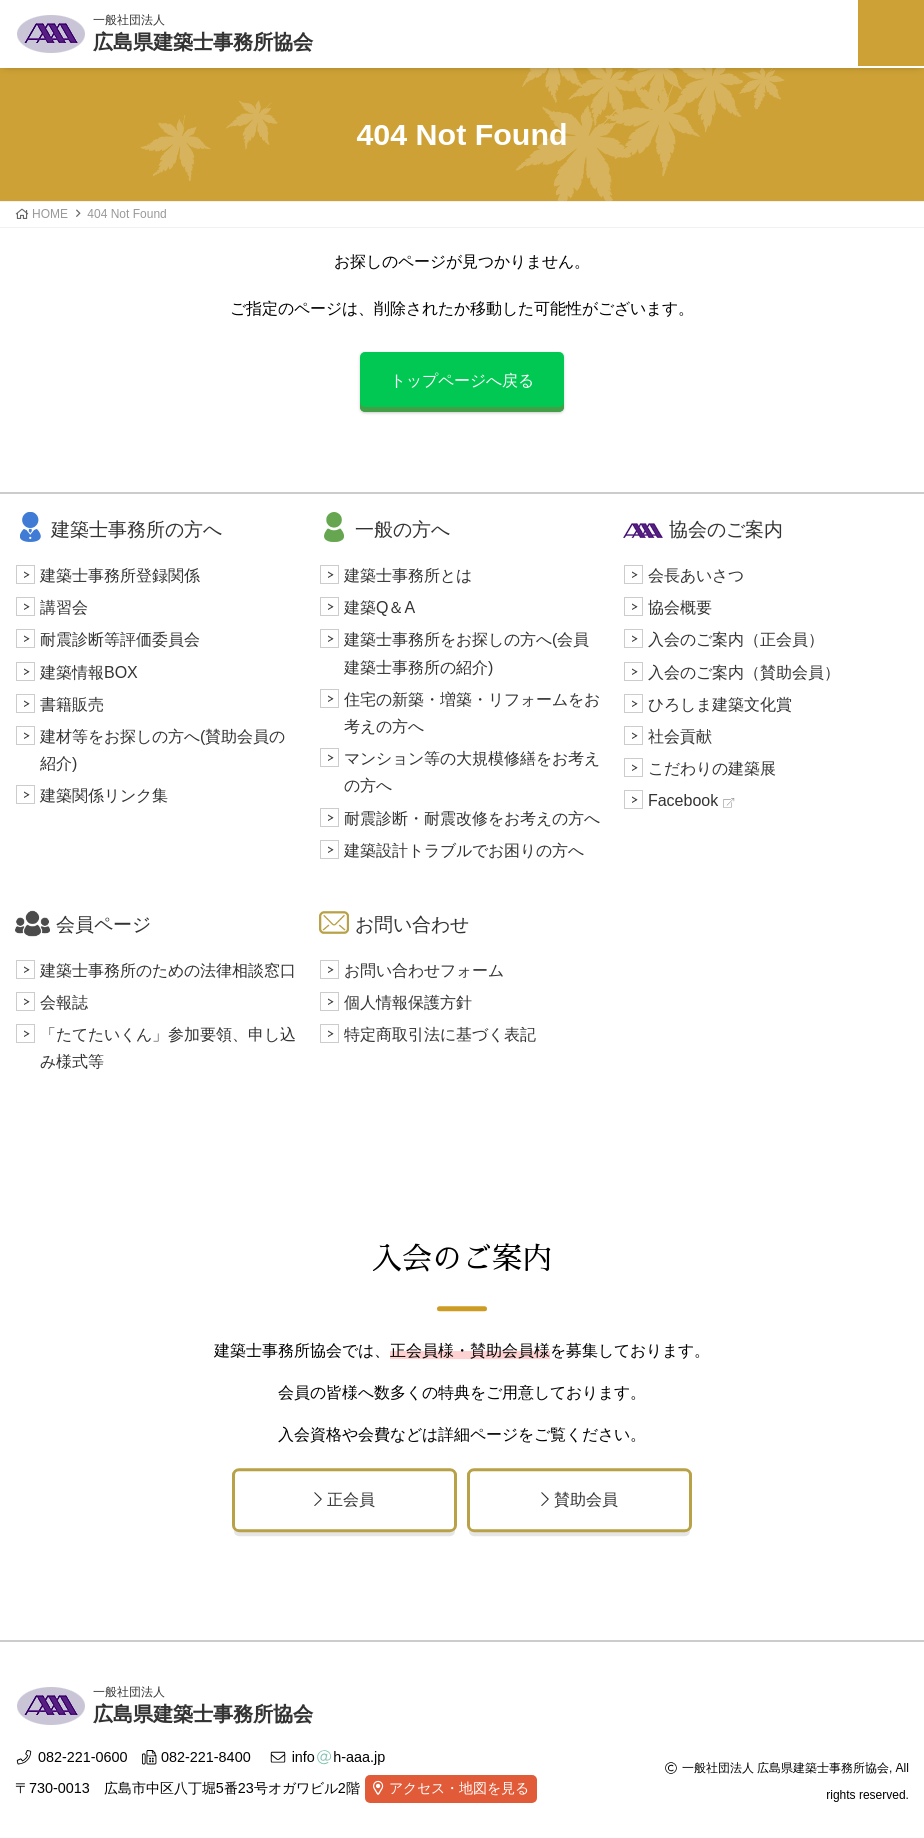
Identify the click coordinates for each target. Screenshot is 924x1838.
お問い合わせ (394, 924)
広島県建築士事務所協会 (203, 30)
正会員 (344, 1499)
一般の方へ (384, 529)
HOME (50, 214)
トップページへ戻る (462, 380)
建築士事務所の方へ (118, 529)
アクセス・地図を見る (459, 1788)
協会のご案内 (703, 529)
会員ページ (83, 924)
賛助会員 (579, 1499)
